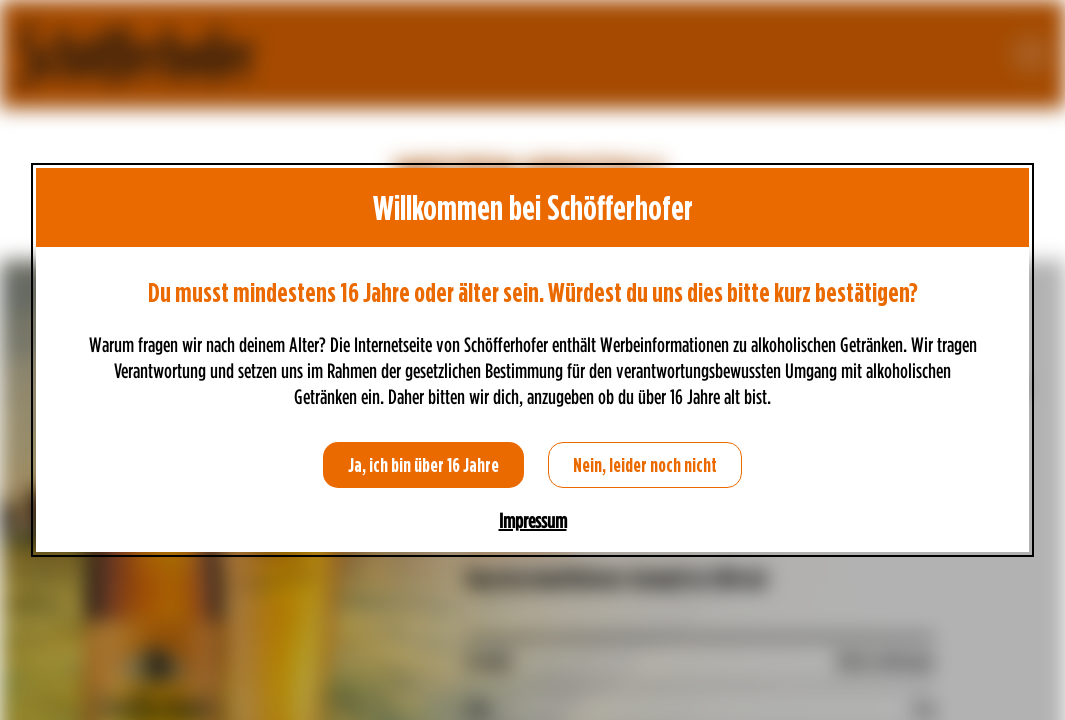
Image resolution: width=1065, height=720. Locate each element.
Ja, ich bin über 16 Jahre (423, 465)
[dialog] (532, 359)
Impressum (533, 521)
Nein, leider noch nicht (645, 465)
